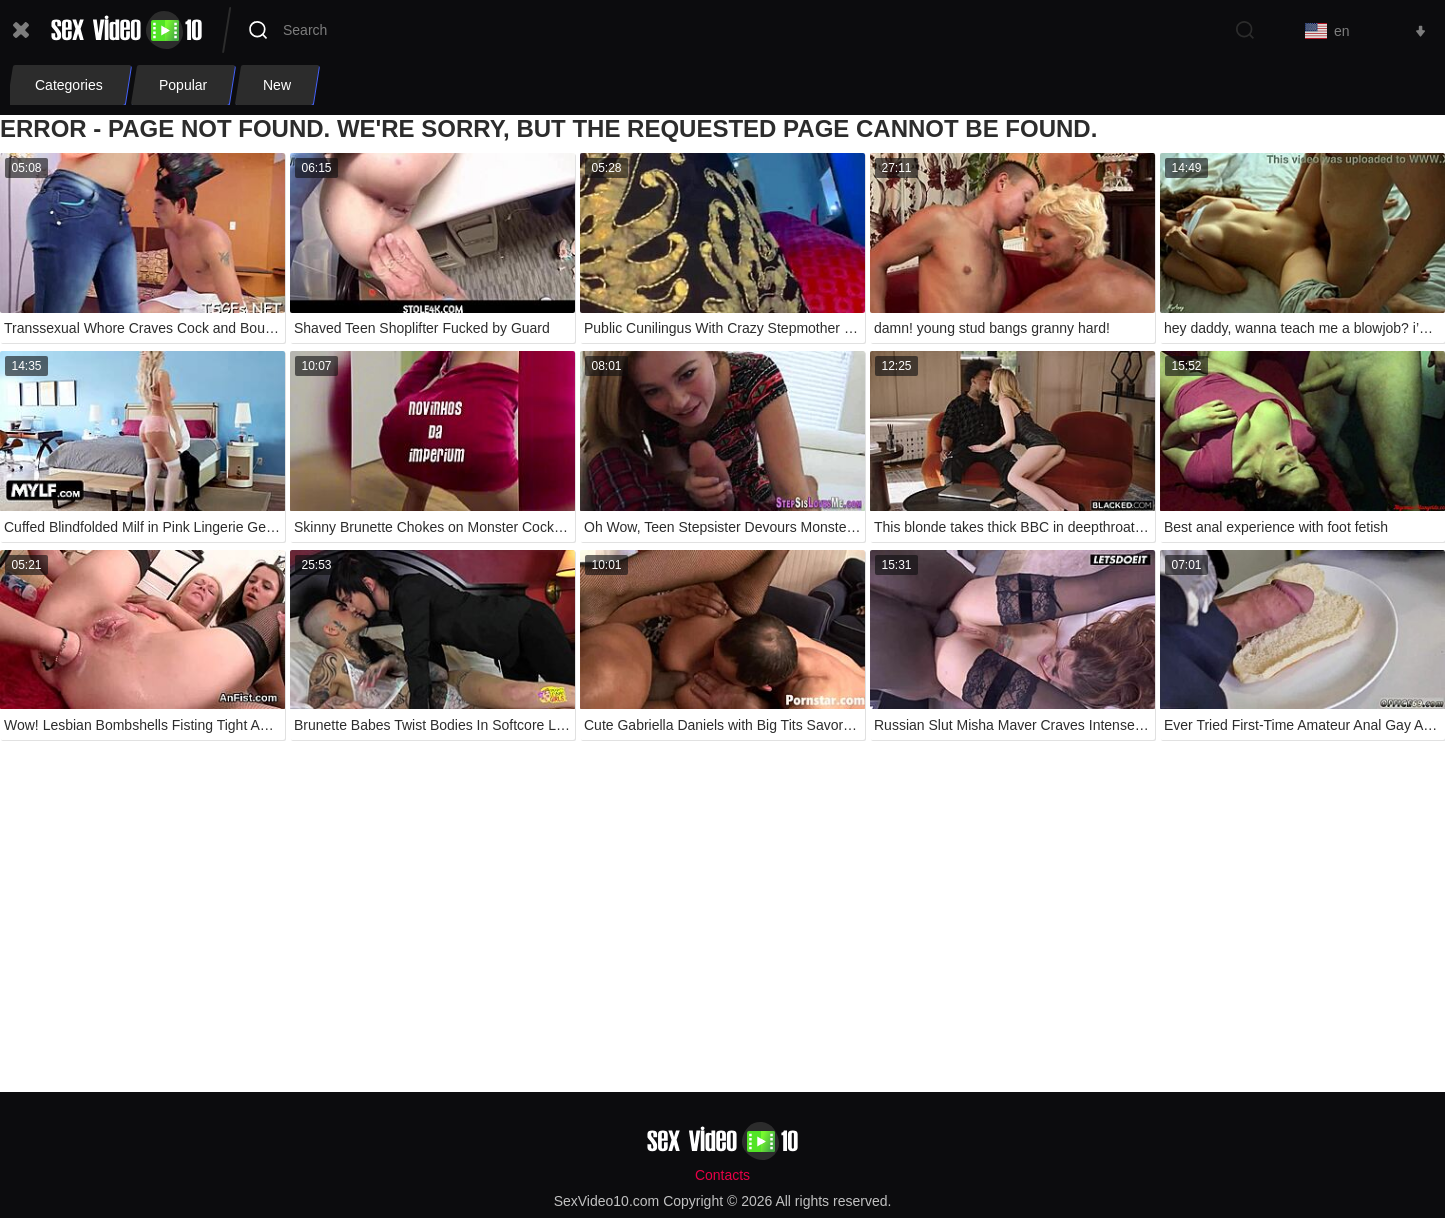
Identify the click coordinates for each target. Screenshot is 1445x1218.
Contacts (722, 1175)
